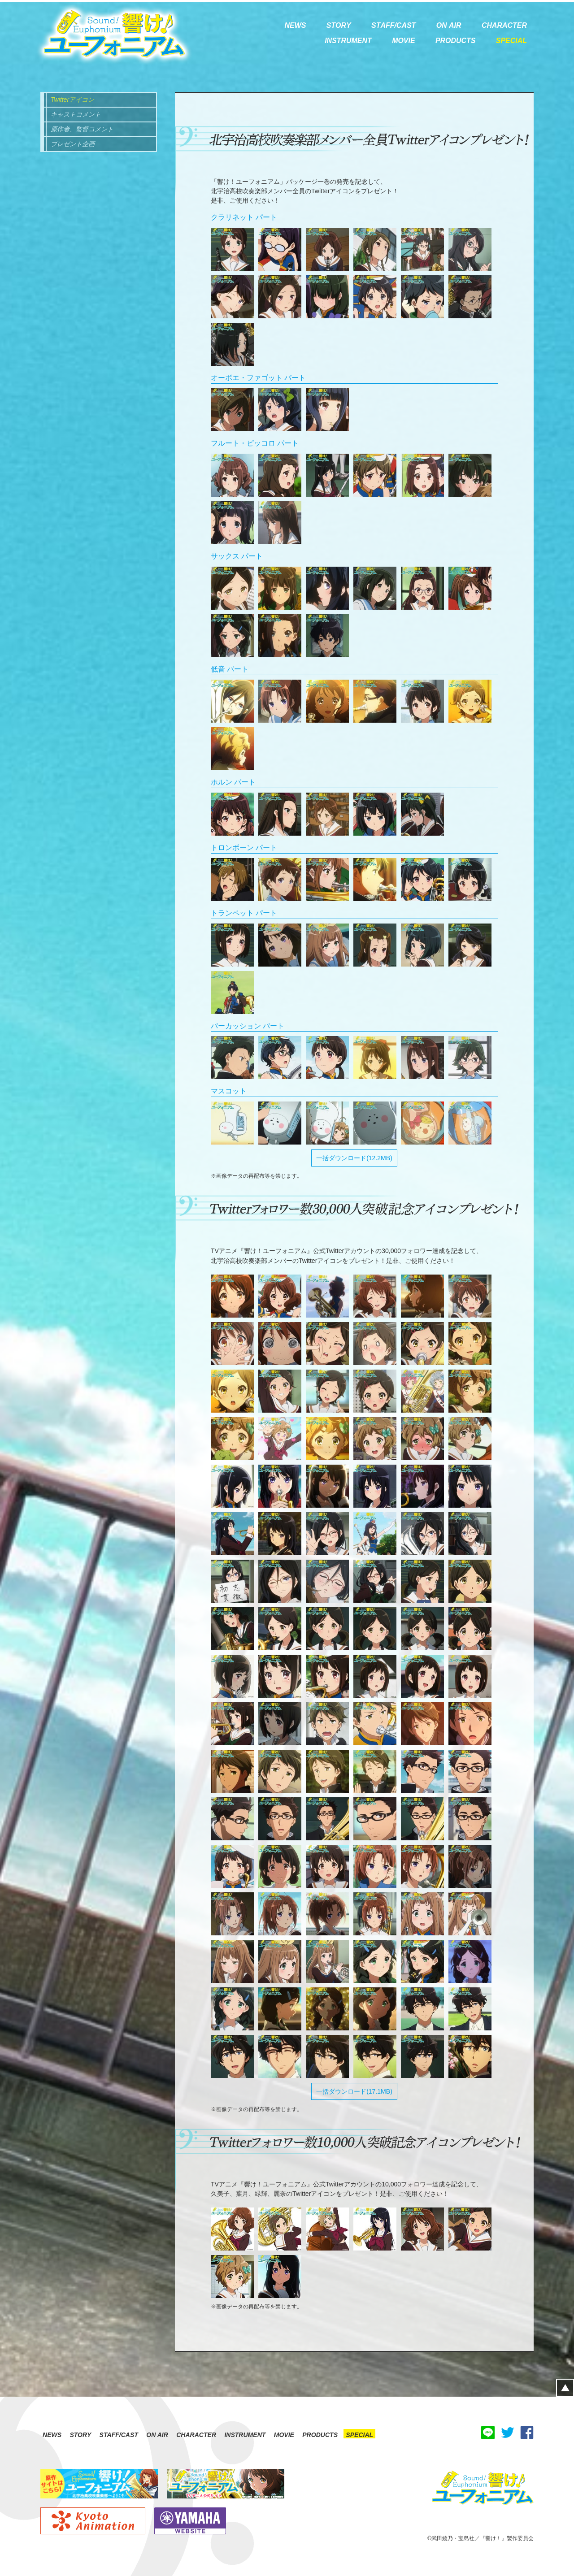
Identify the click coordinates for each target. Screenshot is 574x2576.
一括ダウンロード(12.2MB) (354, 1158)
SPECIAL (359, 2434)
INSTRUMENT (244, 2434)
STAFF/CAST (119, 2434)
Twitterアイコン (72, 99)
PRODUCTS (320, 2434)
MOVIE (284, 2434)
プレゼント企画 (73, 143)
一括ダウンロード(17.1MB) (354, 2091)
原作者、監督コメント (82, 129)
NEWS (52, 2434)
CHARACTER (196, 2434)
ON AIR (157, 2434)
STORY (80, 2434)
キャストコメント (76, 114)
